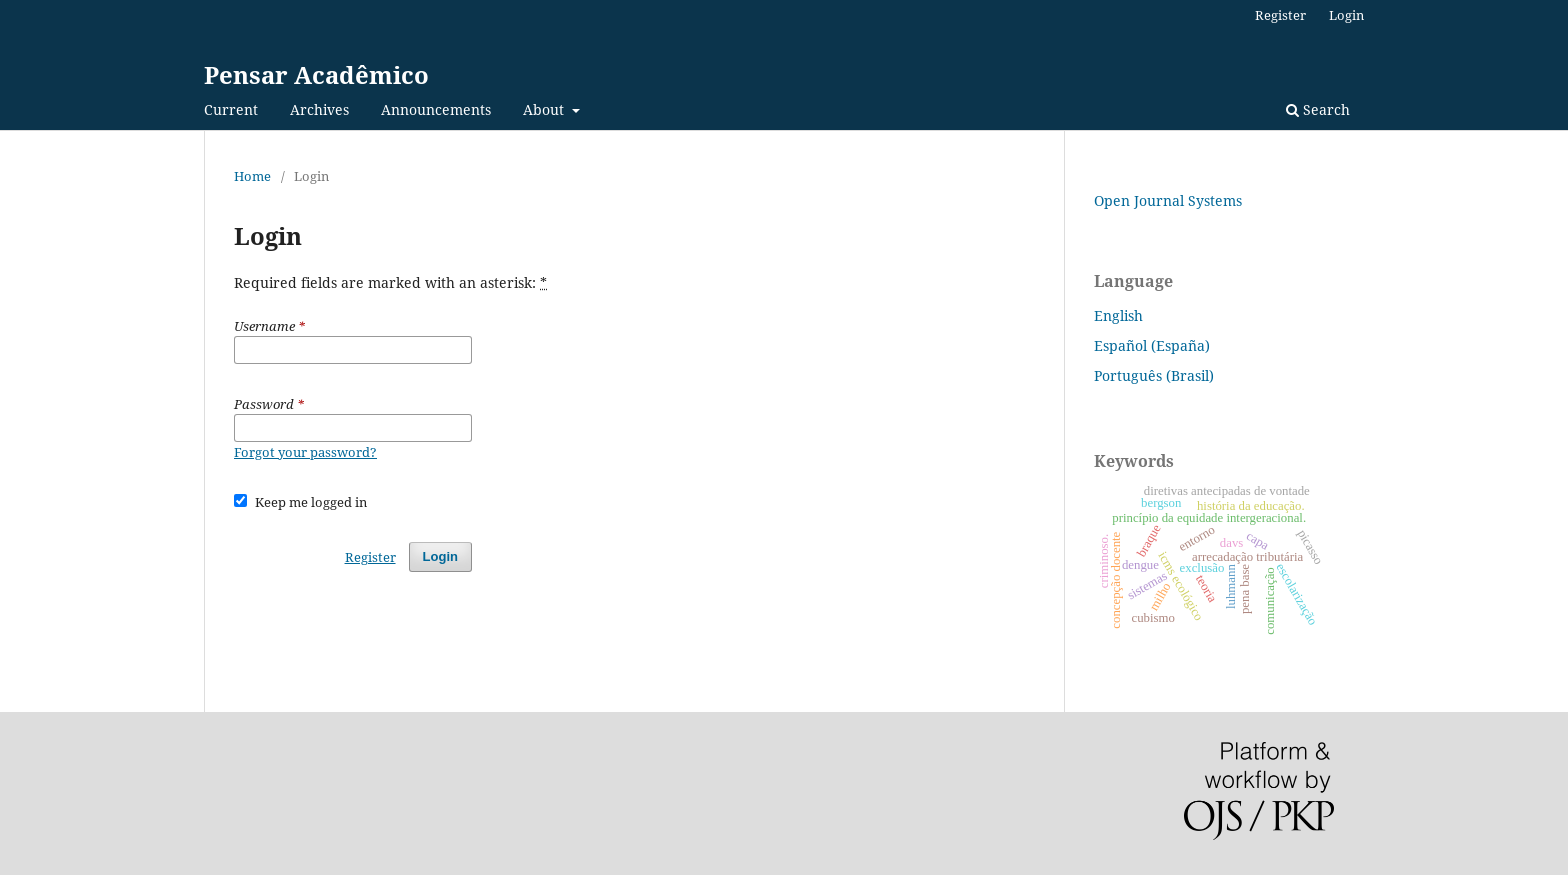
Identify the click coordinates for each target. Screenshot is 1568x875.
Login (1346, 15)
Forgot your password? (305, 452)
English (1118, 315)
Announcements (436, 109)
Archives (319, 109)
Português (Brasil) (1154, 375)
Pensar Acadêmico (316, 74)
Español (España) (1152, 345)
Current (231, 109)
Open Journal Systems (1168, 200)
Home (252, 176)
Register (1280, 15)
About (545, 109)
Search (1318, 109)
